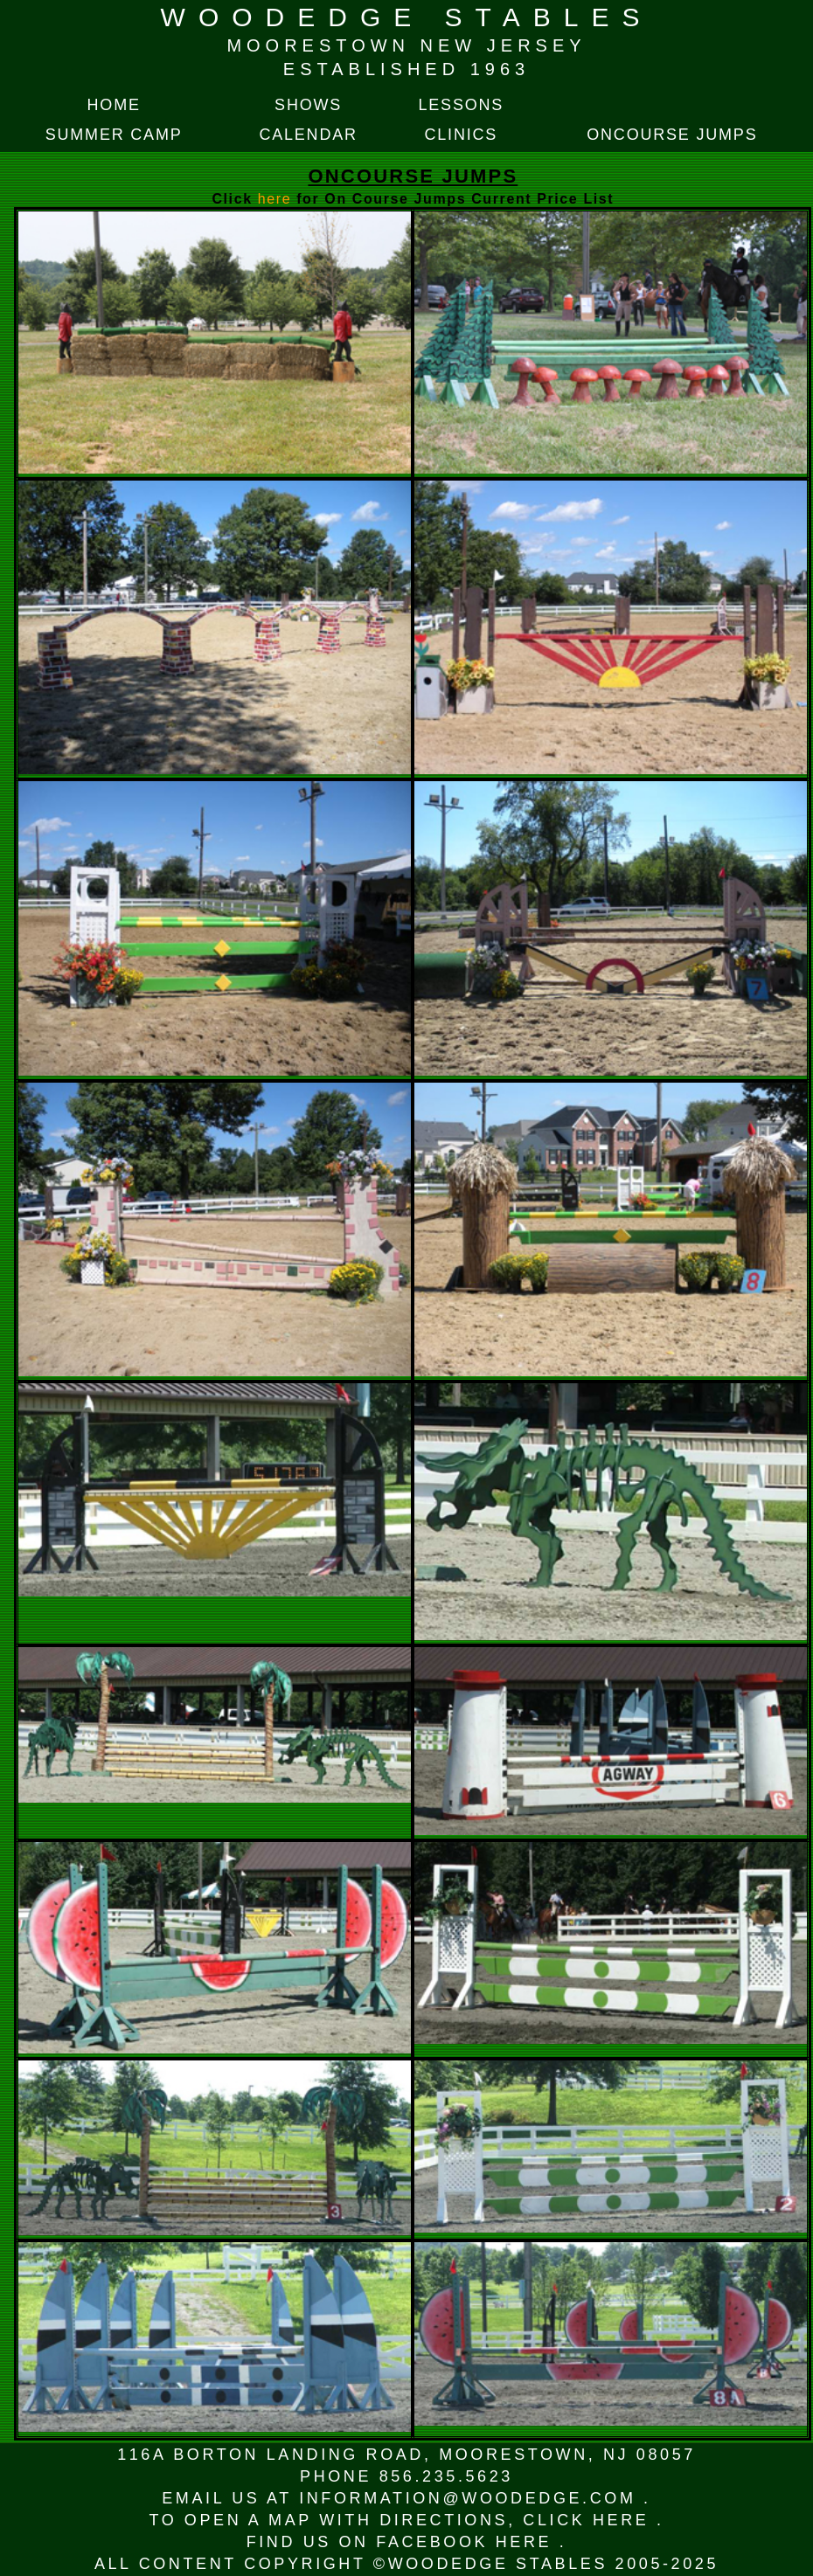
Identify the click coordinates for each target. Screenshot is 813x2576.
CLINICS (461, 134)
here (277, 198)
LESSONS (461, 105)
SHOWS (308, 105)
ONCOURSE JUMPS (672, 134)
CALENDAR (308, 134)
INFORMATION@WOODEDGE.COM (471, 2498)
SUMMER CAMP (114, 134)
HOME (114, 105)
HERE (625, 2520)
